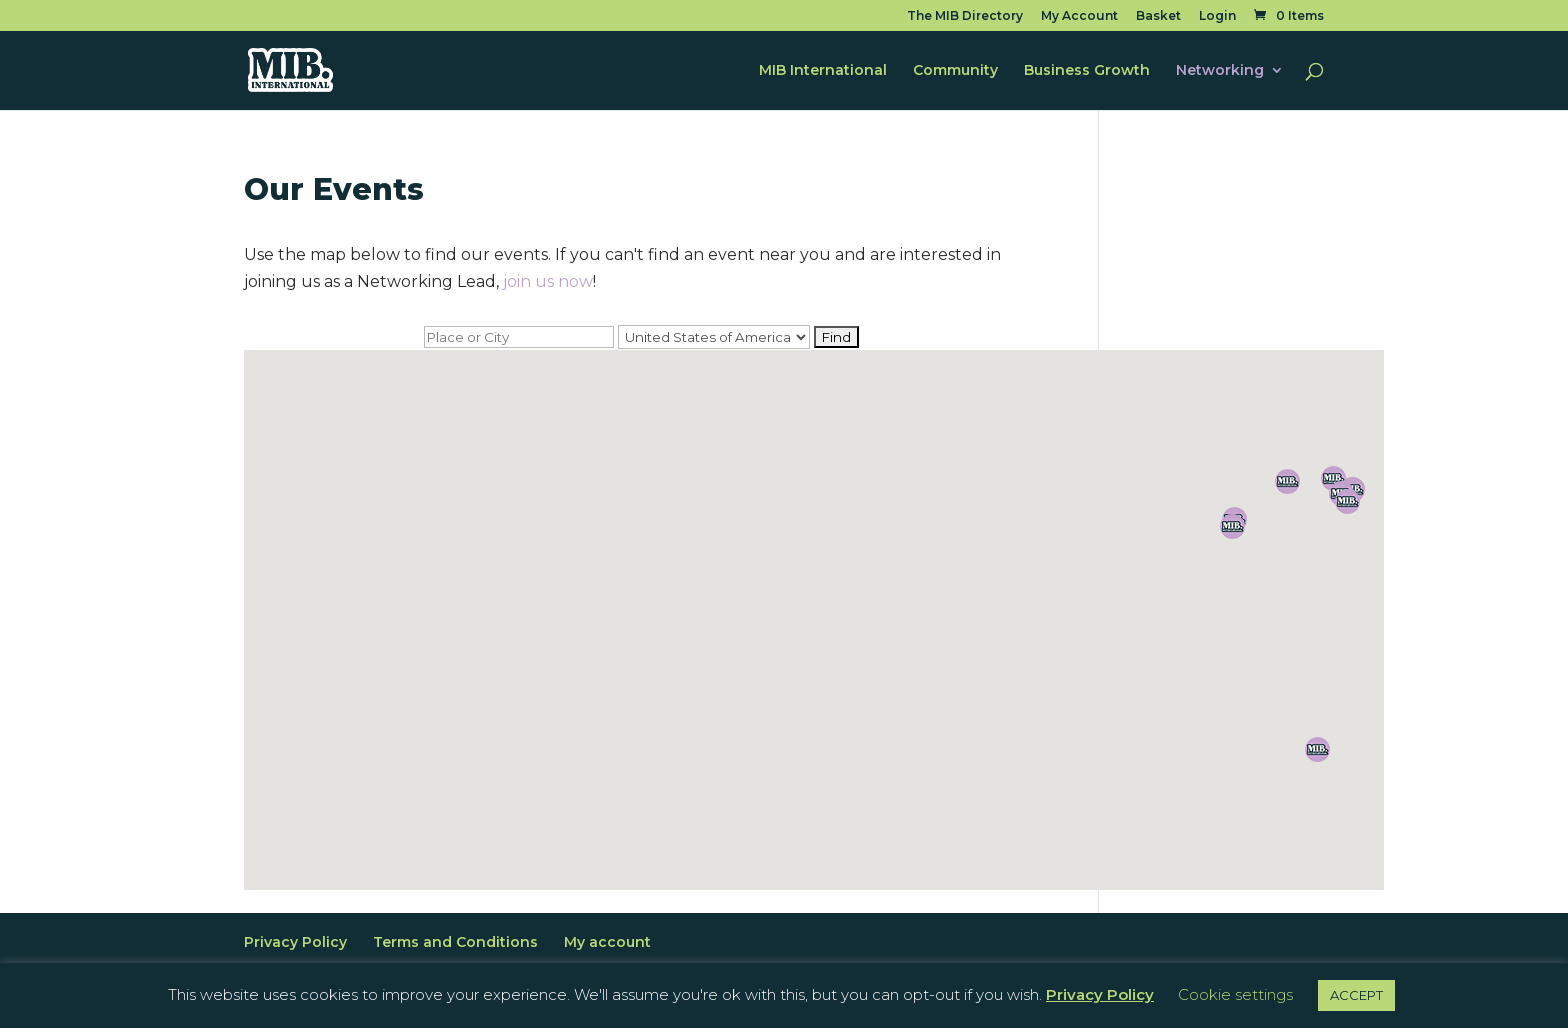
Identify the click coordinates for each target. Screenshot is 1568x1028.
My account (607, 942)
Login (1217, 16)
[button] (1317, 749)
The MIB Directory (965, 16)
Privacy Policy (295, 942)
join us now (548, 281)
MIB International (823, 71)
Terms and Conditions (455, 942)
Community (955, 71)
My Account (1079, 16)
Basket (1158, 16)
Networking (1220, 71)
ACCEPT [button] (1356, 995)
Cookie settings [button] (1235, 994)
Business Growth (1087, 71)
